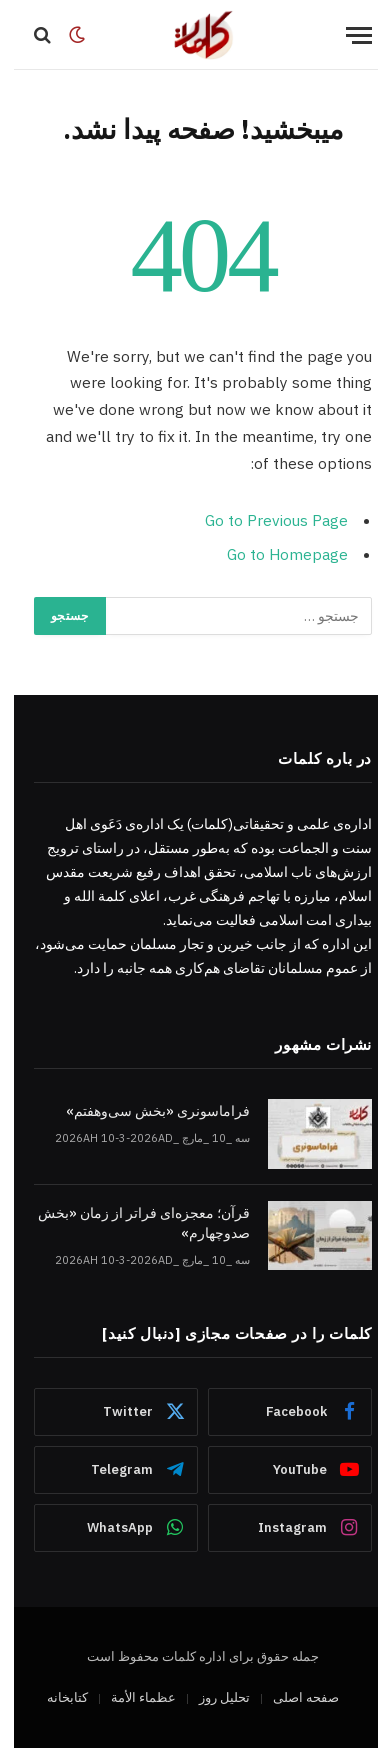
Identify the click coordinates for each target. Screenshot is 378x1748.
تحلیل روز (210, 1697)
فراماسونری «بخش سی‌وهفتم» (144, 1111)
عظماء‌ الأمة (129, 1697)
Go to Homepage (273, 554)
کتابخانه (53, 1697)
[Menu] (345, 35)
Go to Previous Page (262, 520)
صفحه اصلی (292, 1697)
